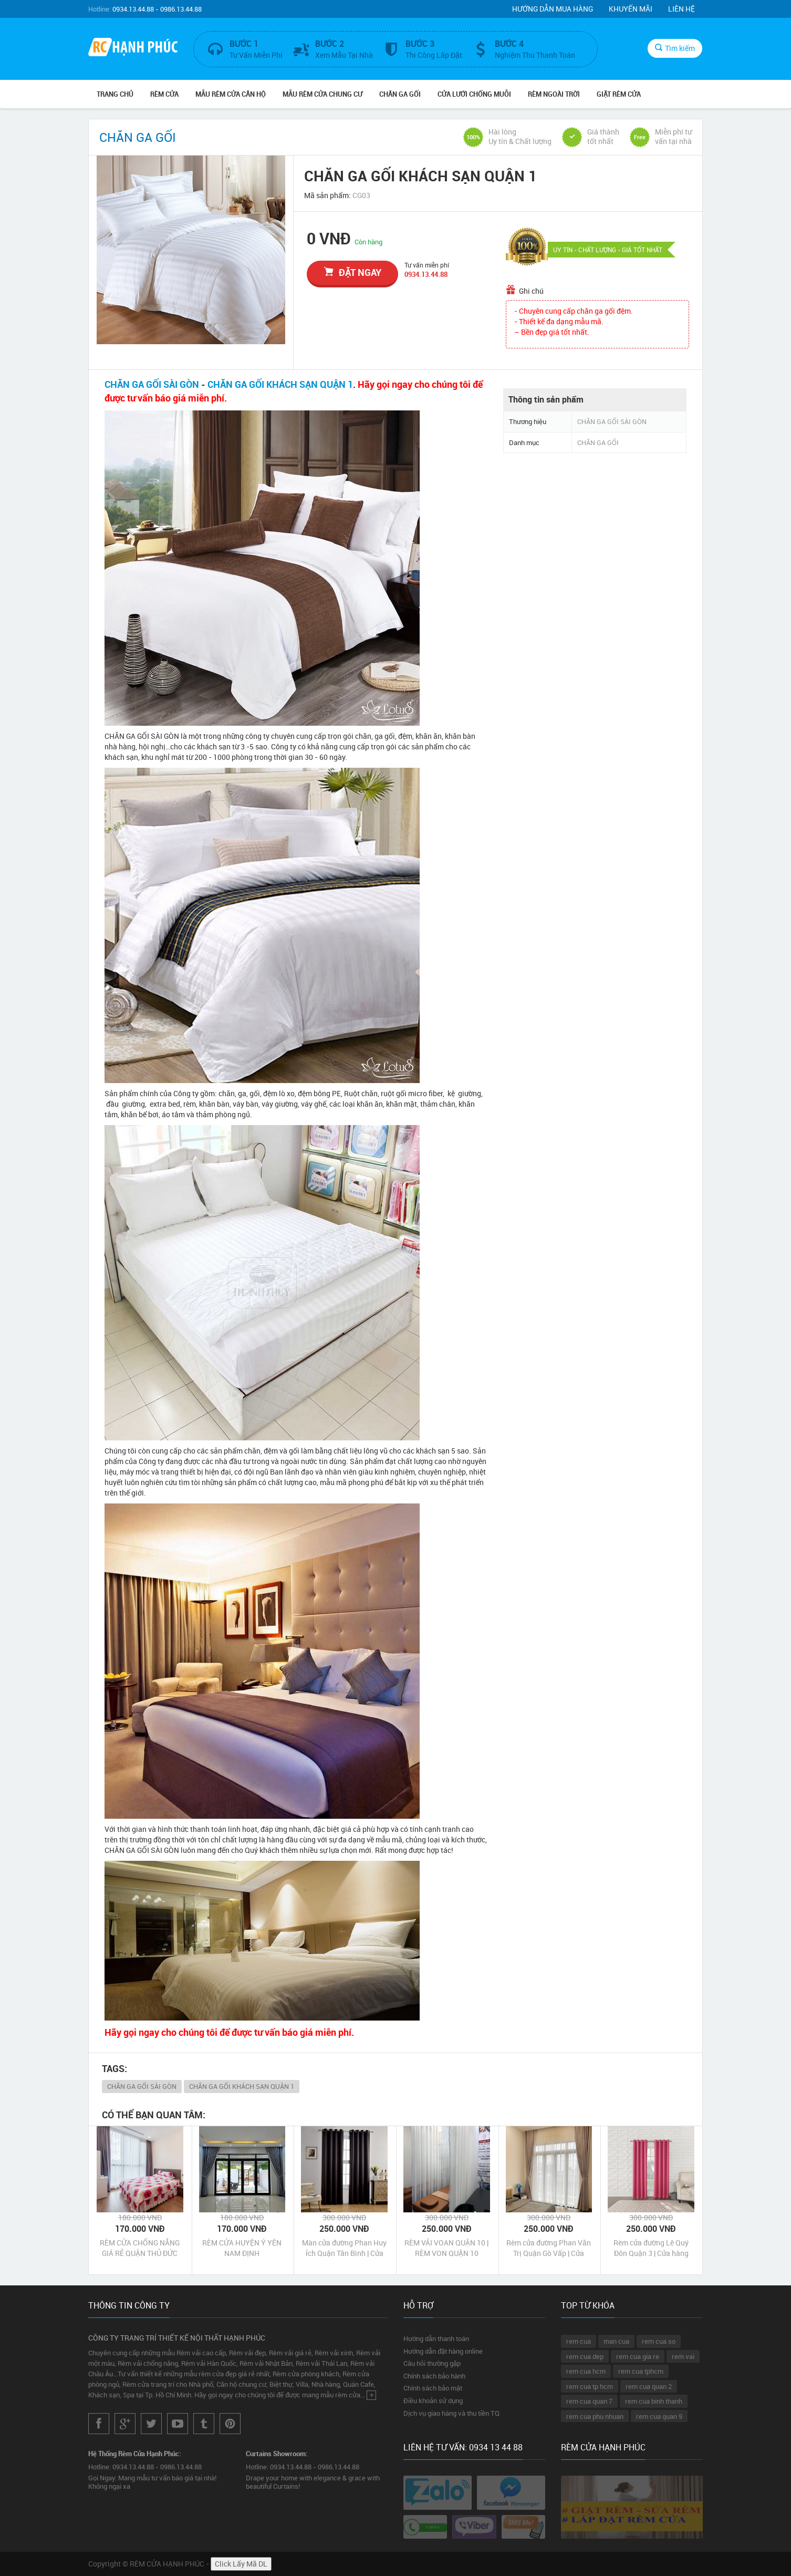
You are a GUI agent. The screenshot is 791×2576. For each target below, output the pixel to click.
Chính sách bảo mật (432, 2388)
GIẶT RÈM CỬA (619, 94)
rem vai (683, 2356)
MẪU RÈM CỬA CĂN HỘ (230, 94)
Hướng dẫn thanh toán (436, 2338)
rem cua (578, 2341)
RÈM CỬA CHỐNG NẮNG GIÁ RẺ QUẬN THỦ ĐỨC (140, 2248)
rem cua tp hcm (589, 2386)
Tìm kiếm (675, 48)
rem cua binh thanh (653, 2401)
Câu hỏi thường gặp (432, 2363)
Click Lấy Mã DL (241, 2564)
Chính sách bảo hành (434, 2376)
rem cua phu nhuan (594, 2416)
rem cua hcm (586, 2371)
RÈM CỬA (164, 94)
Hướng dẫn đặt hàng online (443, 2351)
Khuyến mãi (630, 9)
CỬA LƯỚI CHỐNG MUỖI (474, 94)
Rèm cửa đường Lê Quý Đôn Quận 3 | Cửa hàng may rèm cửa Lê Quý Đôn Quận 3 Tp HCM (651, 2248)
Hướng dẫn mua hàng (552, 9)
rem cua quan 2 (649, 2386)
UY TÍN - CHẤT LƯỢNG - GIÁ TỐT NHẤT (607, 249)
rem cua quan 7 (589, 2401)
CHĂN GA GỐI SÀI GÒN (152, 384)
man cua (616, 2341)
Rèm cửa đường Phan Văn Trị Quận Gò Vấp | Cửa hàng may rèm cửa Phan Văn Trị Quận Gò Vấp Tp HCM (548, 2248)
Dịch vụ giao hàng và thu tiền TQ (451, 2413)
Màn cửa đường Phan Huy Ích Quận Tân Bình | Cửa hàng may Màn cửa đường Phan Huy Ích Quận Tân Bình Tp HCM (344, 2248)
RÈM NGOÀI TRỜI (554, 94)
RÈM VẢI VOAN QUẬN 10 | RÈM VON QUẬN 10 (446, 2248)
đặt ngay (352, 272)
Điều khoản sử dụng (433, 2400)
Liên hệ (681, 9)
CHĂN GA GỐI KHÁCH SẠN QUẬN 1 (280, 384)
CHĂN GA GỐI (400, 94)
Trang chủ (115, 94)
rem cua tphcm (640, 2371)
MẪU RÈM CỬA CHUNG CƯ (322, 94)
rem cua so (658, 2341)
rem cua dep (584, 2356)
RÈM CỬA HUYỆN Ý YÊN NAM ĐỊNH (242, 2248)
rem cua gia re (637, 2356)
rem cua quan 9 (659, 2416)
